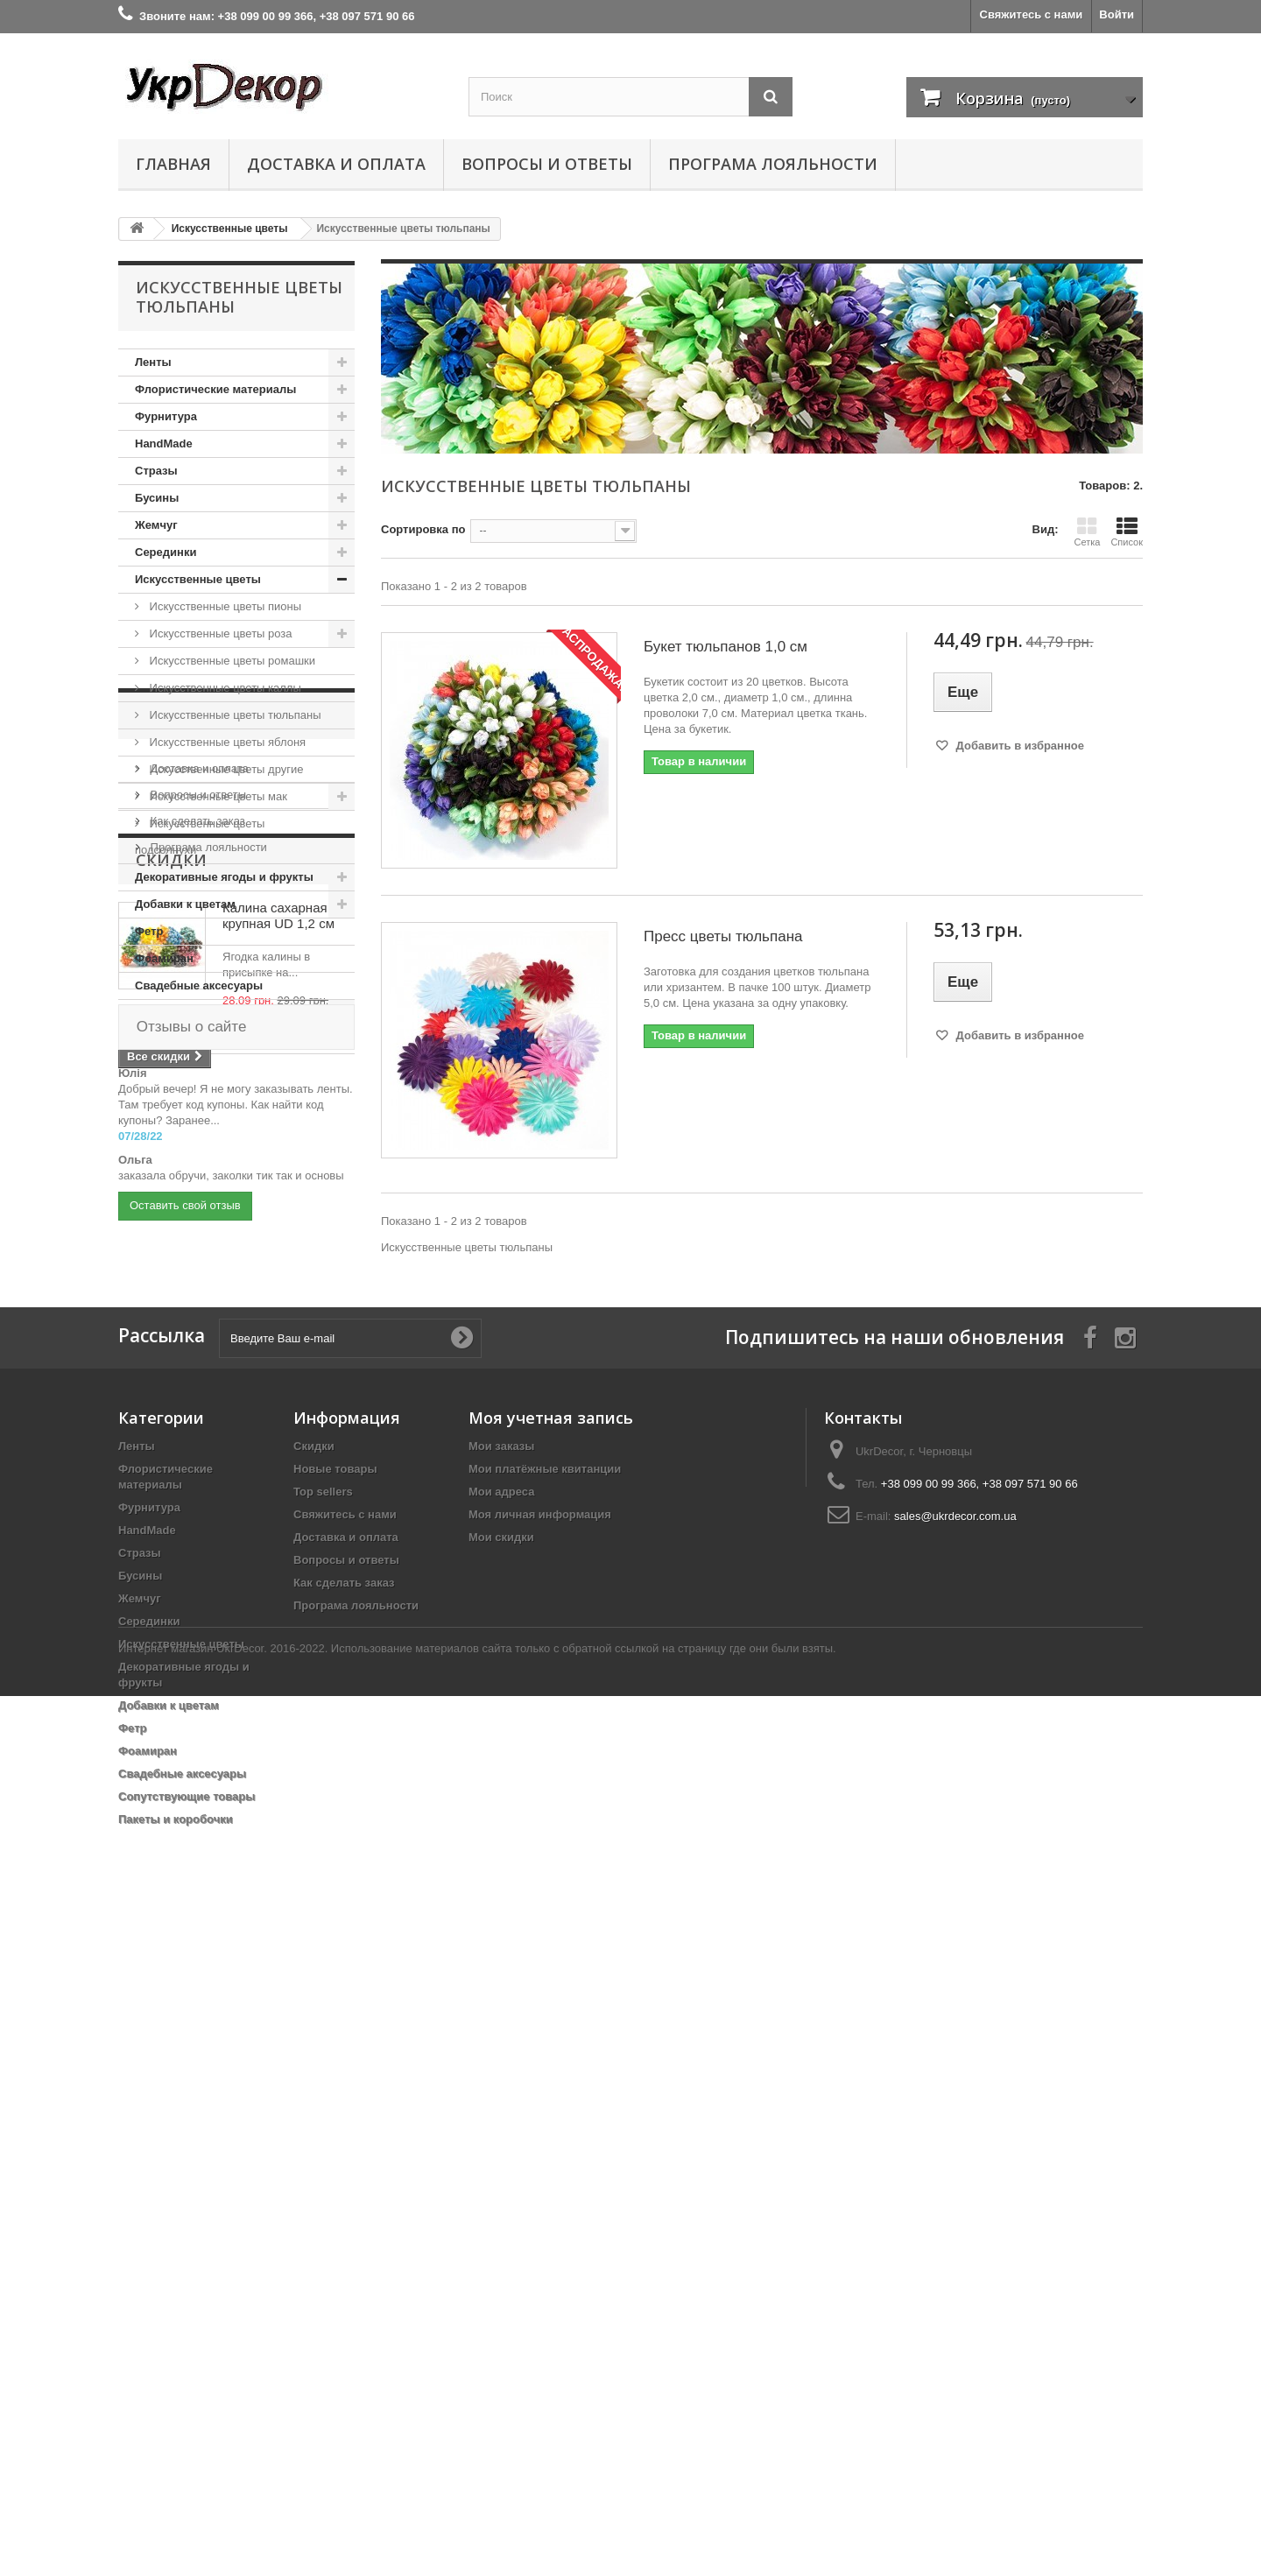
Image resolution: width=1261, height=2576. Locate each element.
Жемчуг (156, 524)
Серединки (165, 552)
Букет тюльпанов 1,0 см (725, 646)
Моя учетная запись (550, 2063)
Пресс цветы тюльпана (723, 936)
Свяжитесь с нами (1031, 14)
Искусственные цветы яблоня (226, 742)
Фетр (149, 931)
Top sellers (323, 2137)
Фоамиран (164, 958)
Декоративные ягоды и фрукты (224, 876)
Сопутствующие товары (203, 1012)
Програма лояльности (772, 163)
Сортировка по (423, 529)
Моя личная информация (539, 2160)
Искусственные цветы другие (224, 769)
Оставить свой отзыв (185, 1868)
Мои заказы (501, 2092)
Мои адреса (501, 2137)
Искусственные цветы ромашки (230, 660)
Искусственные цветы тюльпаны (233, 714)
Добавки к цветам (185, 904)
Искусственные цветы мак (216, 796)
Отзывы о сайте (189, 1555)
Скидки (171, 1298)
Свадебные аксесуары (199, 985)
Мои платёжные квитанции (544, 2115)
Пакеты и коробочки (192, 1039)
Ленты (153, 362)
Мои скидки (501, 2183)
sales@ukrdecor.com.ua (955, 2162)
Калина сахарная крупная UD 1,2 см (278, 1354)
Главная (173, 163)
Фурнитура (166, 416)
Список (1126, 531)
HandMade (164, 443)
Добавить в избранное (1018, 745)
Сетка (1087, 531)
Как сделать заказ (196, 1206)
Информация (197, 1106)
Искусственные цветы (198, 579)
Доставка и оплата (336, 163)
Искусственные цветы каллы (223, 687)
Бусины (157, 497)
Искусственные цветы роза (219, 633)
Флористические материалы (215, 389)
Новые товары (335, 2115)
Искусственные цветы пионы (223, 606)
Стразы (156, 470)
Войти (1116, 14)
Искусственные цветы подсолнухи (199, 836)
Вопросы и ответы (546, 163)
